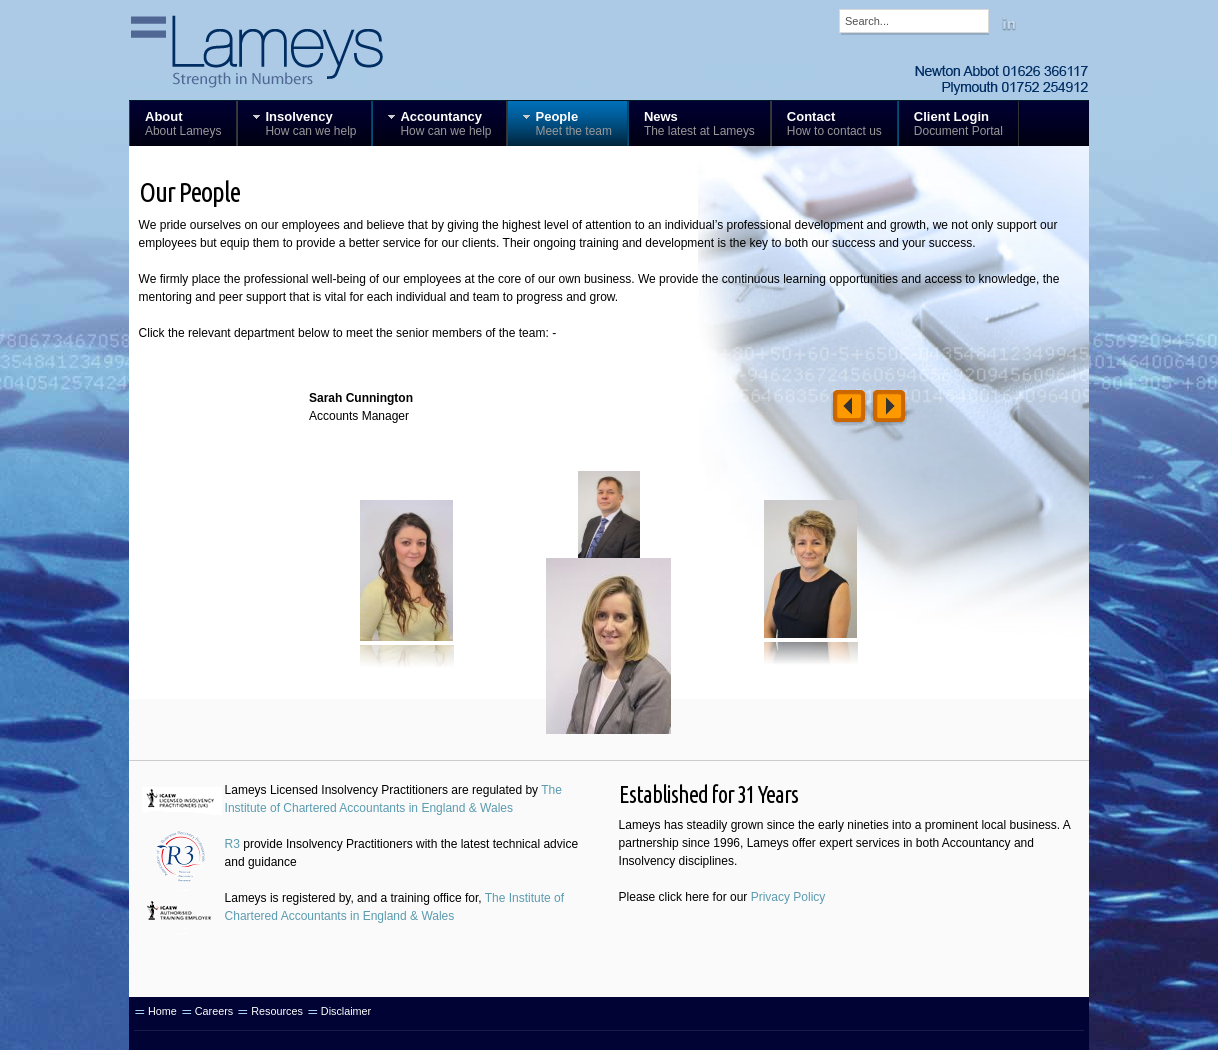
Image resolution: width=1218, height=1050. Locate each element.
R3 (232, 844)
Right (889, 409)
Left (849, 409)
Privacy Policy (788, 897)
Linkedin (1009, 23)
